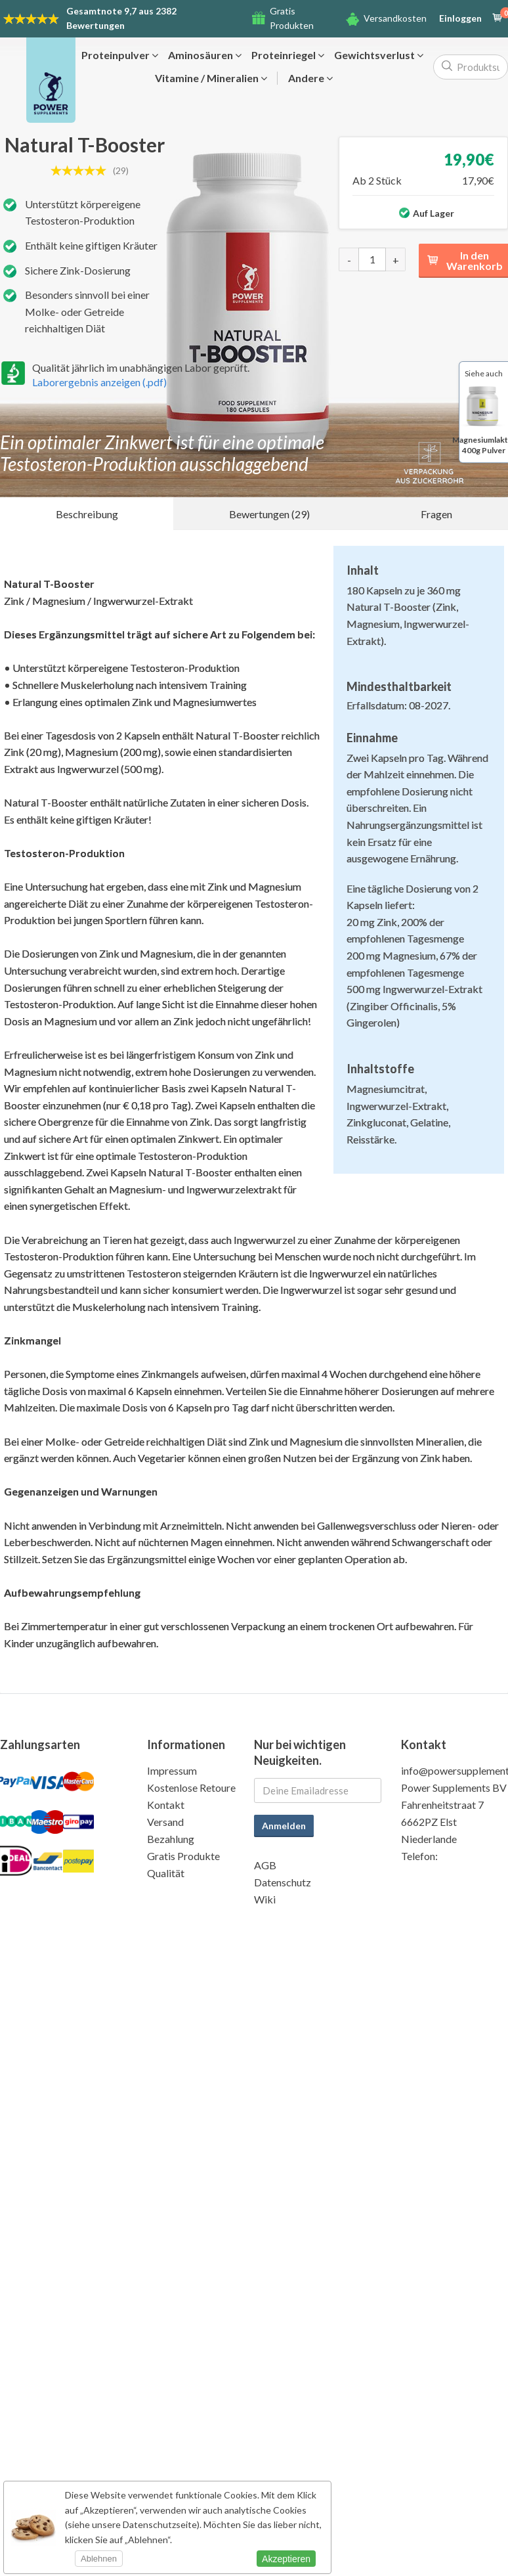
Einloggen (460, 18)
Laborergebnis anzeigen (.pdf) (99, 382)
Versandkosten (395, 18)
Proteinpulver (119, 55)
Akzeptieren (286, 2559)
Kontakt (165, 1804)
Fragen (436, 514)
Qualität (165, 1873)
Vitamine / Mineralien (211, 78)
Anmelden (284, 1825)
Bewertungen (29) (269, 514)
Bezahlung (170, 1838)
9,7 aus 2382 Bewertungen (121, 18)
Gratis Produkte (183, 1856)
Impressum (172, 1770)
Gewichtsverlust (378, 55)
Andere (310, 78)
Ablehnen (99, 2559)
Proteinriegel (287, 55)
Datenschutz (282, 1882)
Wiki (265, 1899)
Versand (165, 1821)
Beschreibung (87, 514)
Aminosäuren (205, 55)
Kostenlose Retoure (191, 1787)
